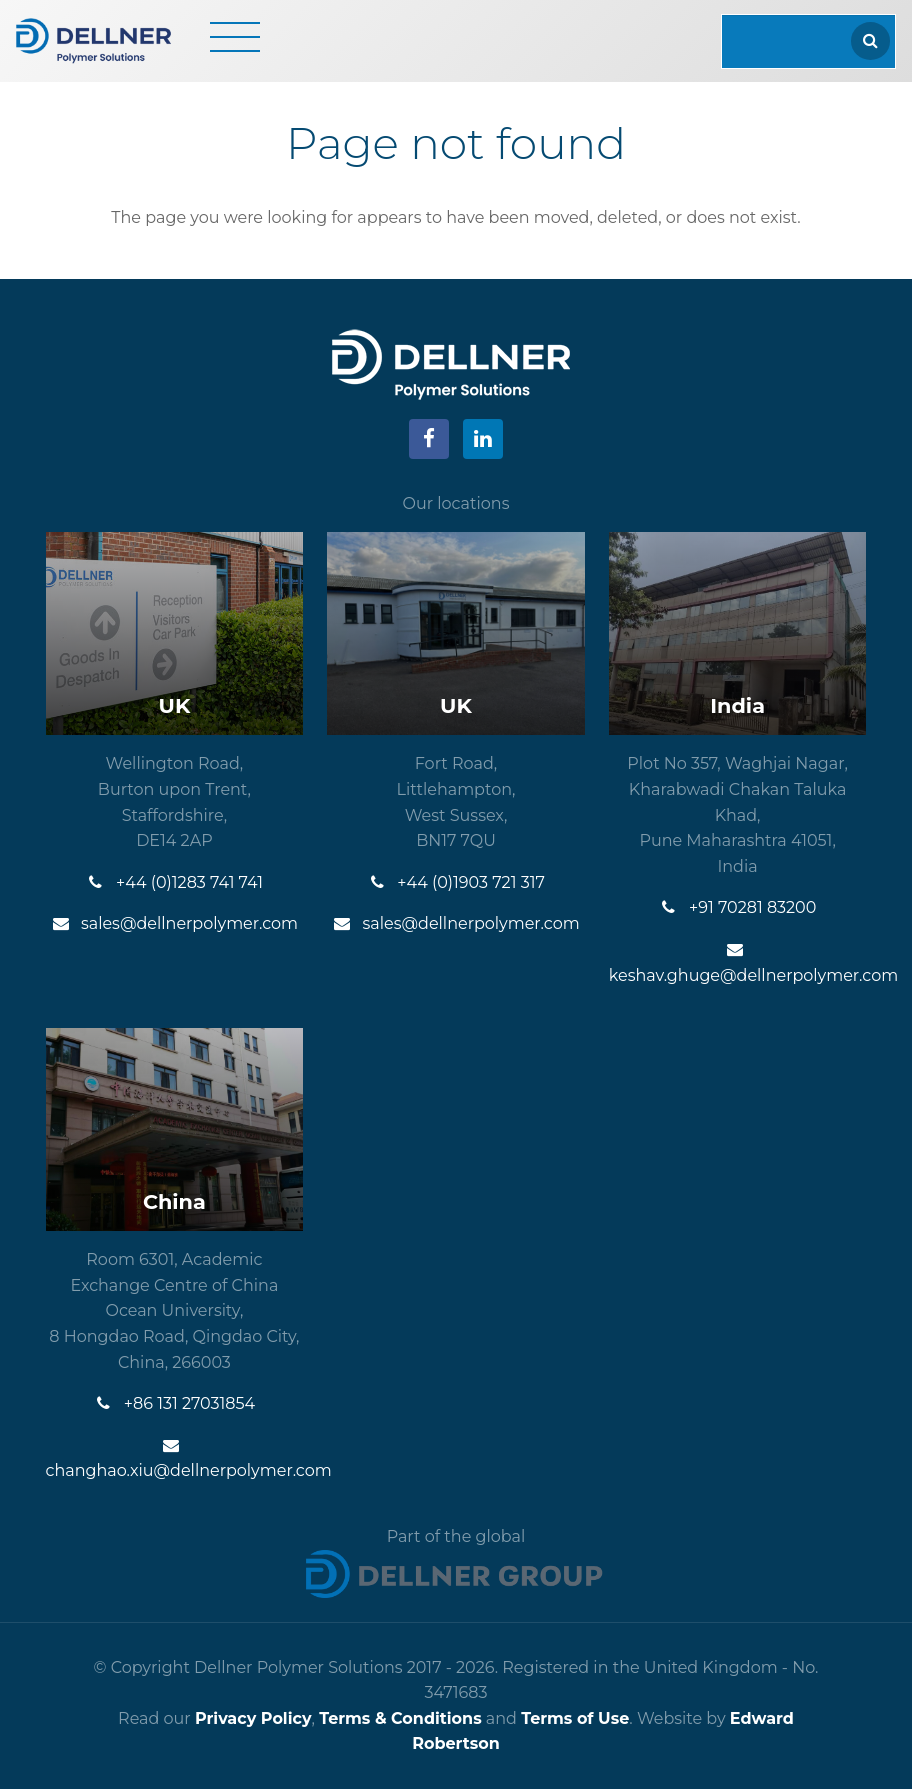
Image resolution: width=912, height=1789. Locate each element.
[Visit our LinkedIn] (483, 439)
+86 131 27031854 (175, 1403)
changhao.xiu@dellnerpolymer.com (175, 1459)
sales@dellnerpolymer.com (174, 923)
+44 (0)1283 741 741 (174, 882)
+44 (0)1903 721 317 (456, 882)
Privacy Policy (253, 1718)
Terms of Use (575, 1718)
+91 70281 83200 (737, 907)
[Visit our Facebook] (429, 439)
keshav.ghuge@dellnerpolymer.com (738, 963)
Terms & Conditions (400, 1718)
